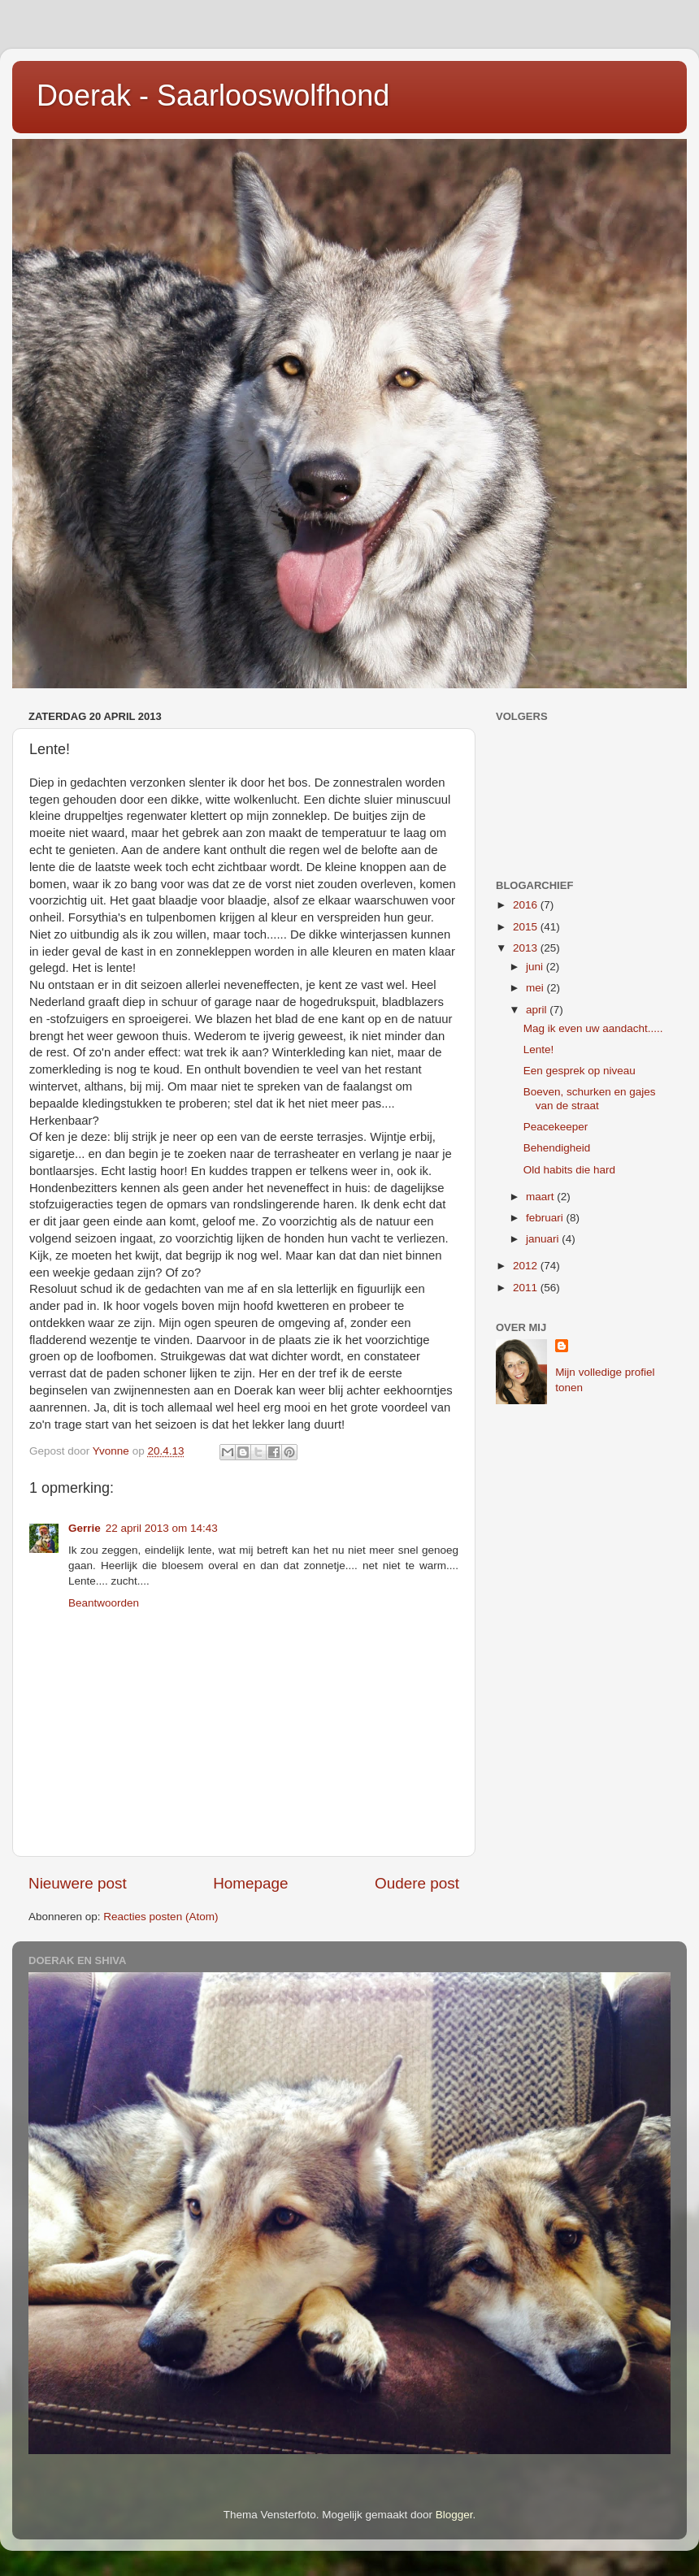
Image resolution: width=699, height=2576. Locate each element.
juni (536, 967)
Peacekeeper (555, 1127)
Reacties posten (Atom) (160, 1916)
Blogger (454, 2515)
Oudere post (417, 1883)
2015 (527, 927)
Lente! (538, 1049)
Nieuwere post (77, 1883)
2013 (527, 948)
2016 (527, 905)
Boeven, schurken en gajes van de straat (589, 1098)
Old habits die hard (569, 1170)
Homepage (250, 1883)
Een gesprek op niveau (579, 1071)
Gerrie (84, 1528)
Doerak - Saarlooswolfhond (213, 95)
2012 (527, 1266)
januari (544, 1239)
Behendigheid (557, 1148)
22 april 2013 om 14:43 (162, 1528)
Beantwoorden (103, 1603)
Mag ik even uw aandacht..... (593, 1028)
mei (536, 988)
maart (541, 1196)
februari (546, 1218)
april (537, 1010)
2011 (527, 1287)
